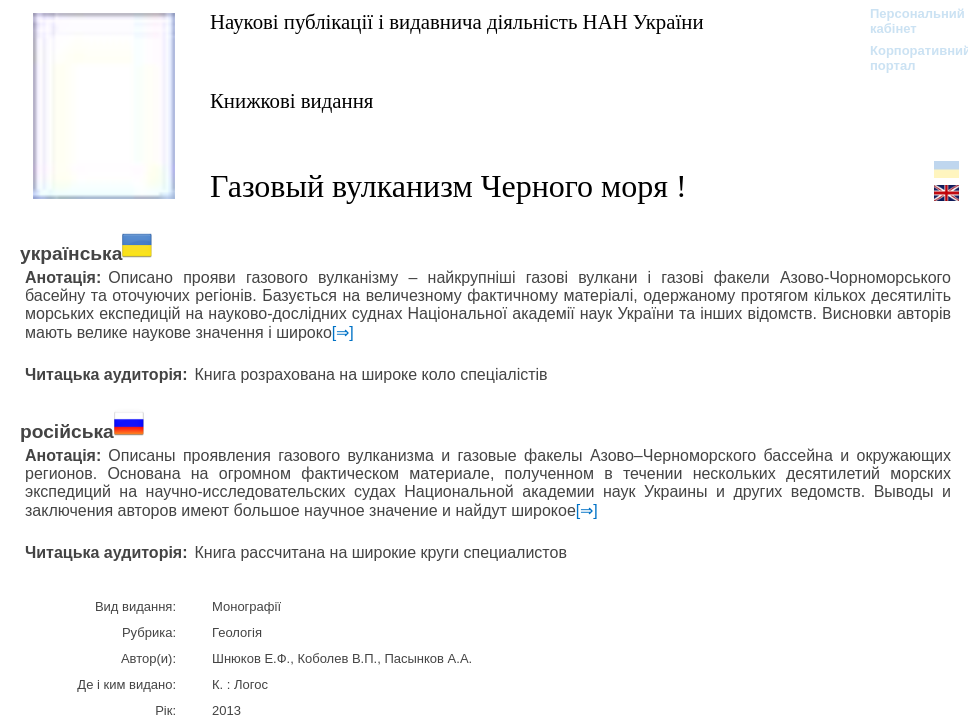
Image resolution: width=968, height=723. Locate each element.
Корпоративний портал (907, 58)
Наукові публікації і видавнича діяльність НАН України (457, 21)
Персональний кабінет (907, 21)
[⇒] (343, 332)
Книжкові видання (291, 100)
